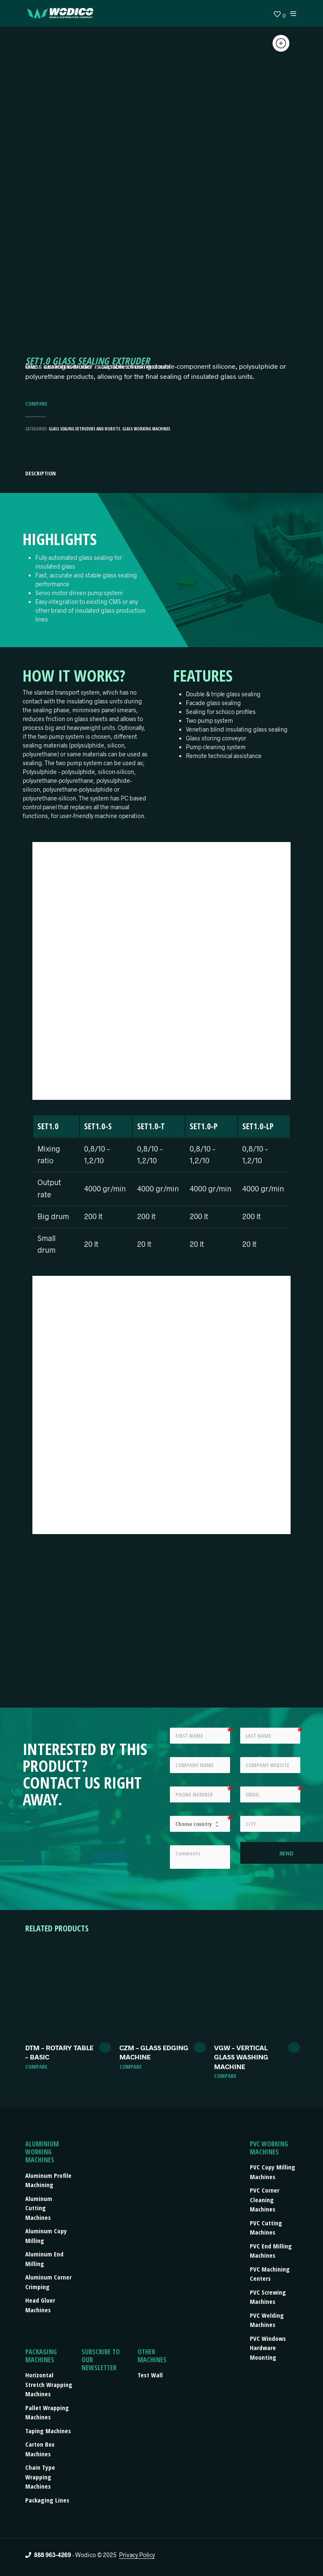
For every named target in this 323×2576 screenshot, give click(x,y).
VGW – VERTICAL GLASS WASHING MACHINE (241, 2056)
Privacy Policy (137, 2555)
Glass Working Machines (146, 429)
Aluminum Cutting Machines (38, 2208)
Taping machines (48, 2430)
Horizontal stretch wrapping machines (48, 2384)
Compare (36, 404)
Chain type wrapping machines (40, 2476)
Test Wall (150, 2375)
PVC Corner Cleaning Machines (264, 2199)
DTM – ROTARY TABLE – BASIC (59, 2052)
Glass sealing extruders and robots (84, 429)
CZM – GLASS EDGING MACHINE (153, 2052)
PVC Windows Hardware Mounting (268, 2347)
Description (40, 473)
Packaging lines (47, 2500)
